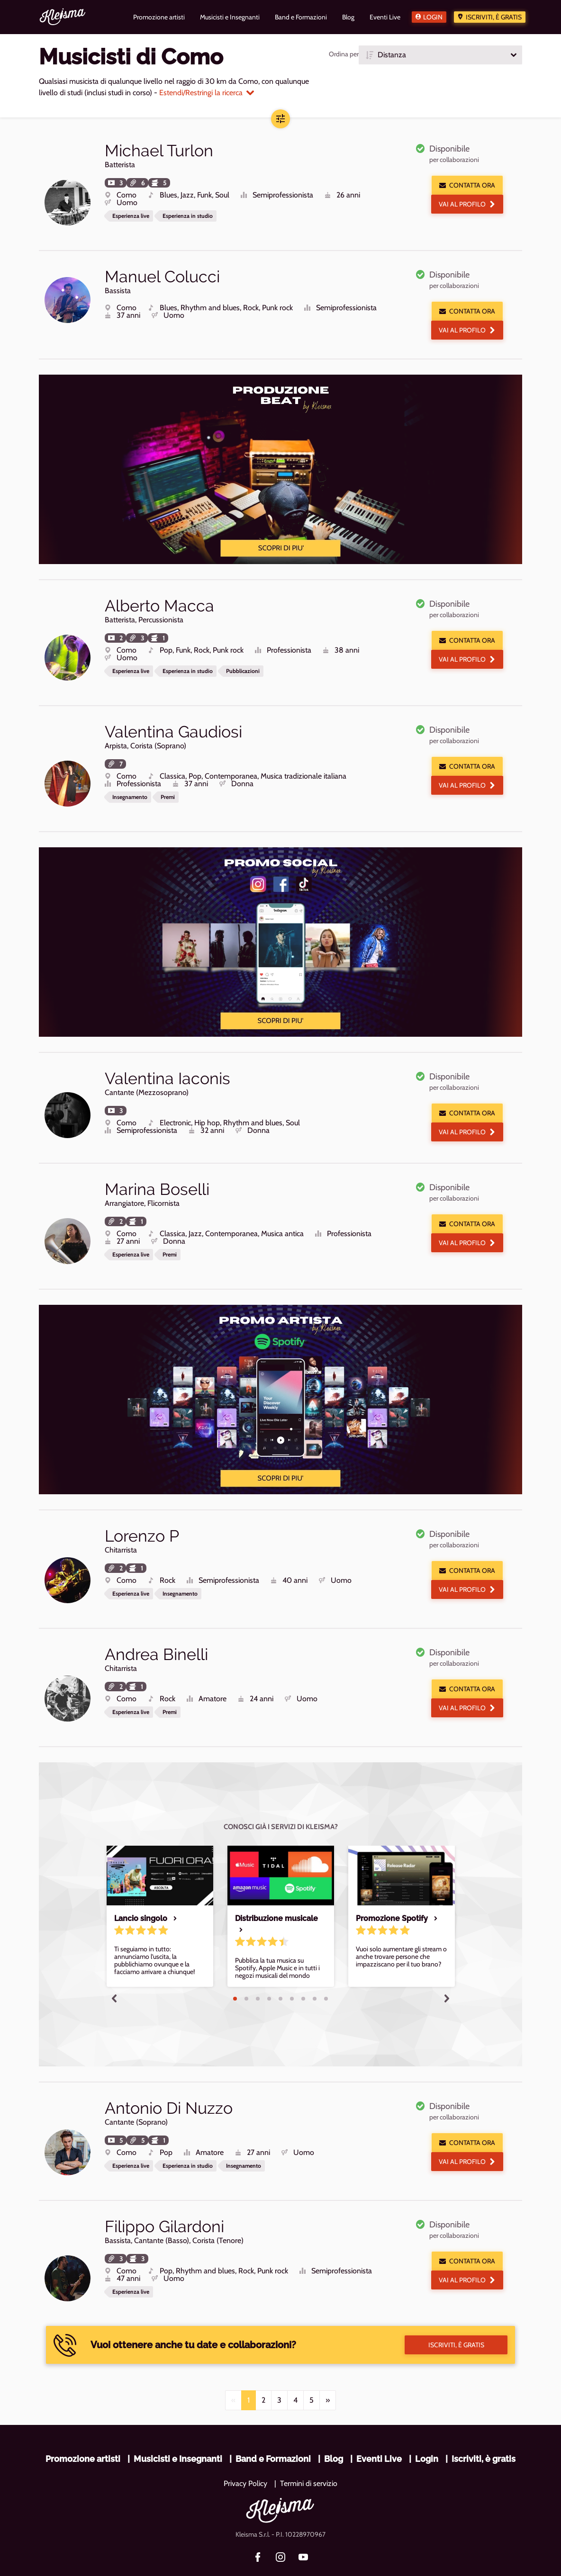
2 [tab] (246, 1973)
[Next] (327, 2368)
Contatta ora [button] (467, 185)
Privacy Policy (245, 2450)
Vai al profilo (467, 204)
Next (446, 1973)
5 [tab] (280, 1973)
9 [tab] (326, 1973)
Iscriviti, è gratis (494, 17)
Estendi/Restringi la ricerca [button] (206, 92)
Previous (114, 1973)
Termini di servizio (308, 2450)
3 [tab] (258, 1973)
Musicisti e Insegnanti (178, 2426)
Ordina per (344, 54)
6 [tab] (292, 1973)
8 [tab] (315, 1973)
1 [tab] (235, 1973)
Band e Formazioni (273, 2426)
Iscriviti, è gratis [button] (456, 2312)
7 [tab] (303, 1973)
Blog (333, 2426)
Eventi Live (379, 2426)
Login (433, 17)
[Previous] (233, 2368)
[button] (440, 54)
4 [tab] (269, 1973)
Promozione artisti (82, 2426)
